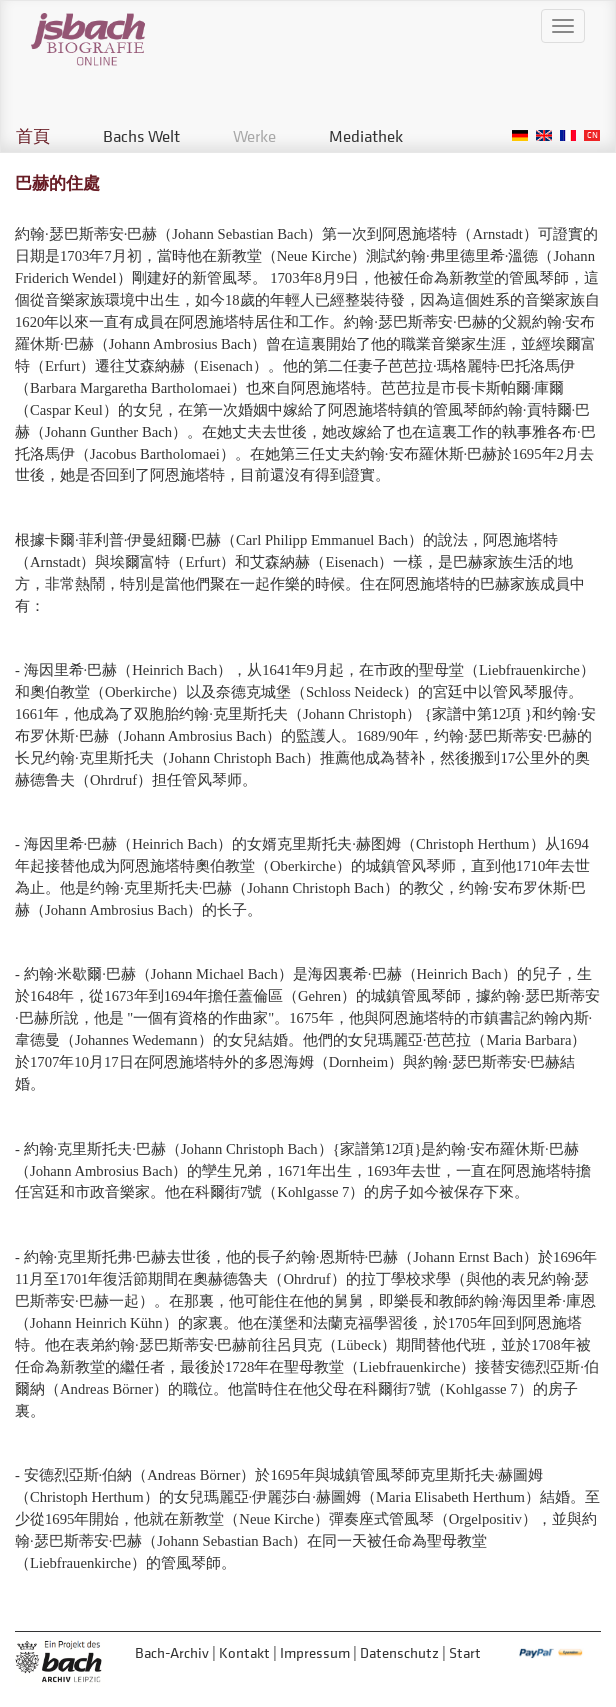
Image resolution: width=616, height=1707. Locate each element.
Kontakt (244, 1652)
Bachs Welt (141, 136)
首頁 (33, 136)
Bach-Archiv (172, 1652)
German (520, 135)
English (544, 135)
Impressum (315, 1652)
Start (465, 1652)
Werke (254, 136)
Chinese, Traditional (592, 135)
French (568, 135)
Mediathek (366, 136)
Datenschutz (399, 1652)
